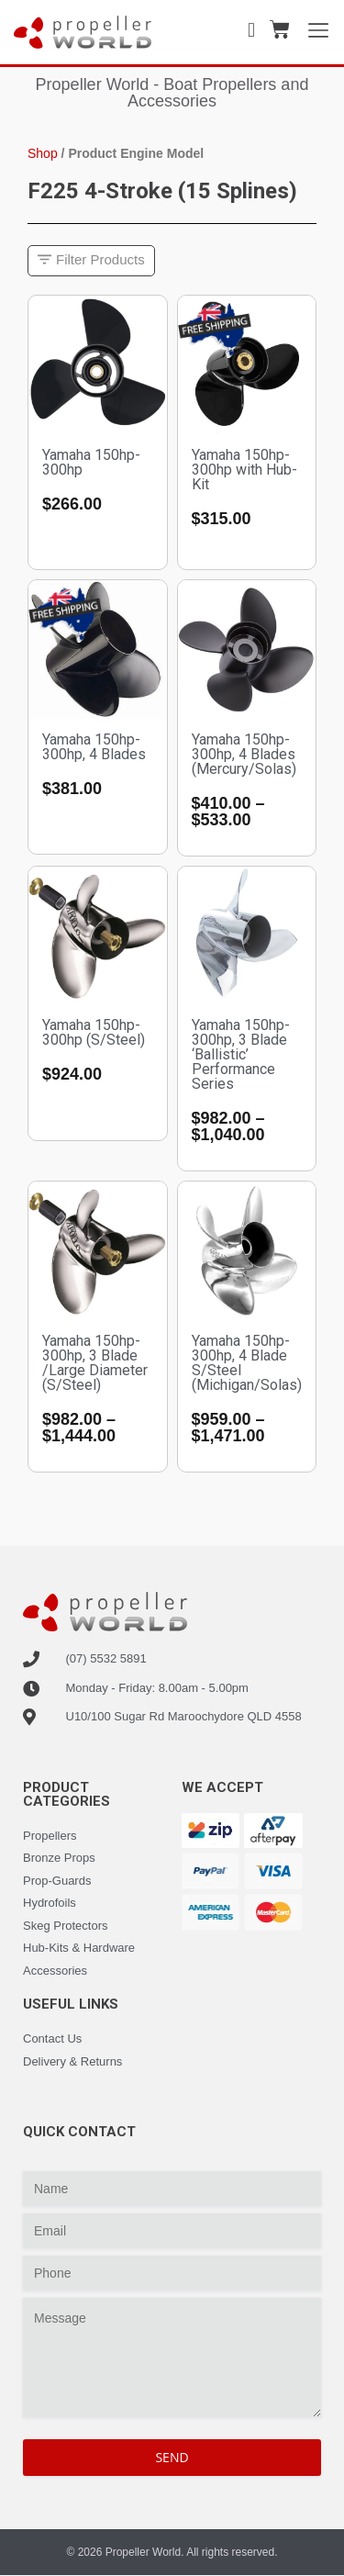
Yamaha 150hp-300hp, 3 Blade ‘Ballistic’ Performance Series (241, 1054)
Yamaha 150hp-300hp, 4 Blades (94, 747)
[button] (91, 261)
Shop (43, 153)
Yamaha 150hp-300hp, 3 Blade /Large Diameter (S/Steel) (95, 1363)
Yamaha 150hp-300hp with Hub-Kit (244, 469)
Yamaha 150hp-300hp (91, 462)
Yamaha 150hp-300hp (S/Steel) (93, 1032)
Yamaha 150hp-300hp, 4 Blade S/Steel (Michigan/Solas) (247, 1363)
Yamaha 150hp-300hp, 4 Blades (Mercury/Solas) (244, 754)
